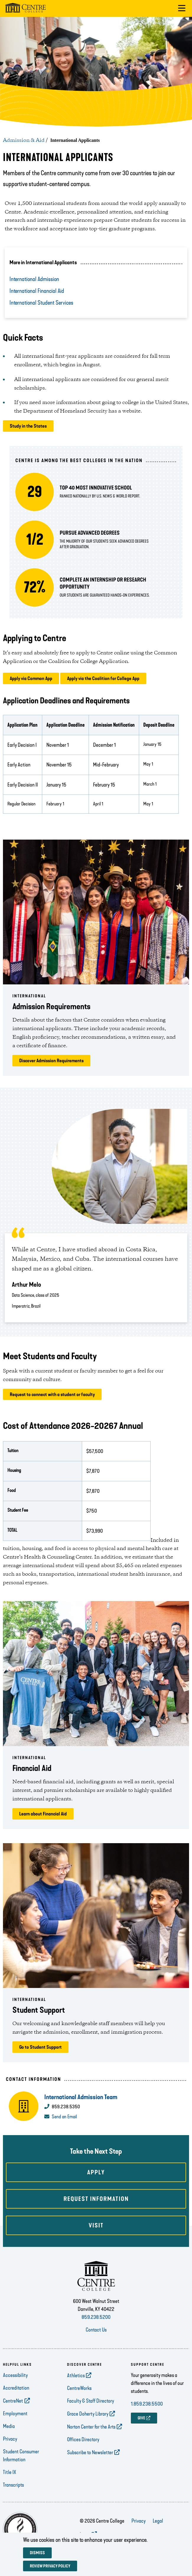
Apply (96, 2172)
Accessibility (15, 2375)
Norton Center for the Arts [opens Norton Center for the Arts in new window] (91, 2427)
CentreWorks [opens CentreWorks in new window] (79, 2388)
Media (9, 2426)
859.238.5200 (96, 2317)
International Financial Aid (36, 290)
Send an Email (64, 2116)
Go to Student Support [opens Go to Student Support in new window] (40, 2047)
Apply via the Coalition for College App (103, 678)
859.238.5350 (66, 2106)
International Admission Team (80, 2097)
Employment (15, 2413)
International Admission (34, 279)
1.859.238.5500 (147, 2404)
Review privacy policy (50, 2566)
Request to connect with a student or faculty (52, 1394)
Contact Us (96, 2330)
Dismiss (37, 2552)
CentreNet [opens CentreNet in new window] (13, 2401)
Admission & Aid (24, 140)
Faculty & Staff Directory (90, 2401)
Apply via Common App (31, 678)
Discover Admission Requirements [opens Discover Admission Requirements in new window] (51, 1060)
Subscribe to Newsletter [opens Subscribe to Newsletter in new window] (90, 2452)
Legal (158, 2521)
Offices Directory (83, 2439)
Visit (96, 2225)
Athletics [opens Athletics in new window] (76, 2375)
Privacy (10, 2439)
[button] (182, 8)
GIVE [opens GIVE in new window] (141, 2418)
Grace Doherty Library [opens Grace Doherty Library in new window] (87, 2414)
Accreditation (16, 2388)
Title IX (9, 2472)
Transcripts (13, 2485)
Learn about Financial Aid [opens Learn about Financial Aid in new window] (43, 1814)
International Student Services (41, 302)
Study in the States (28, 426)
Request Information (96, 2198)
